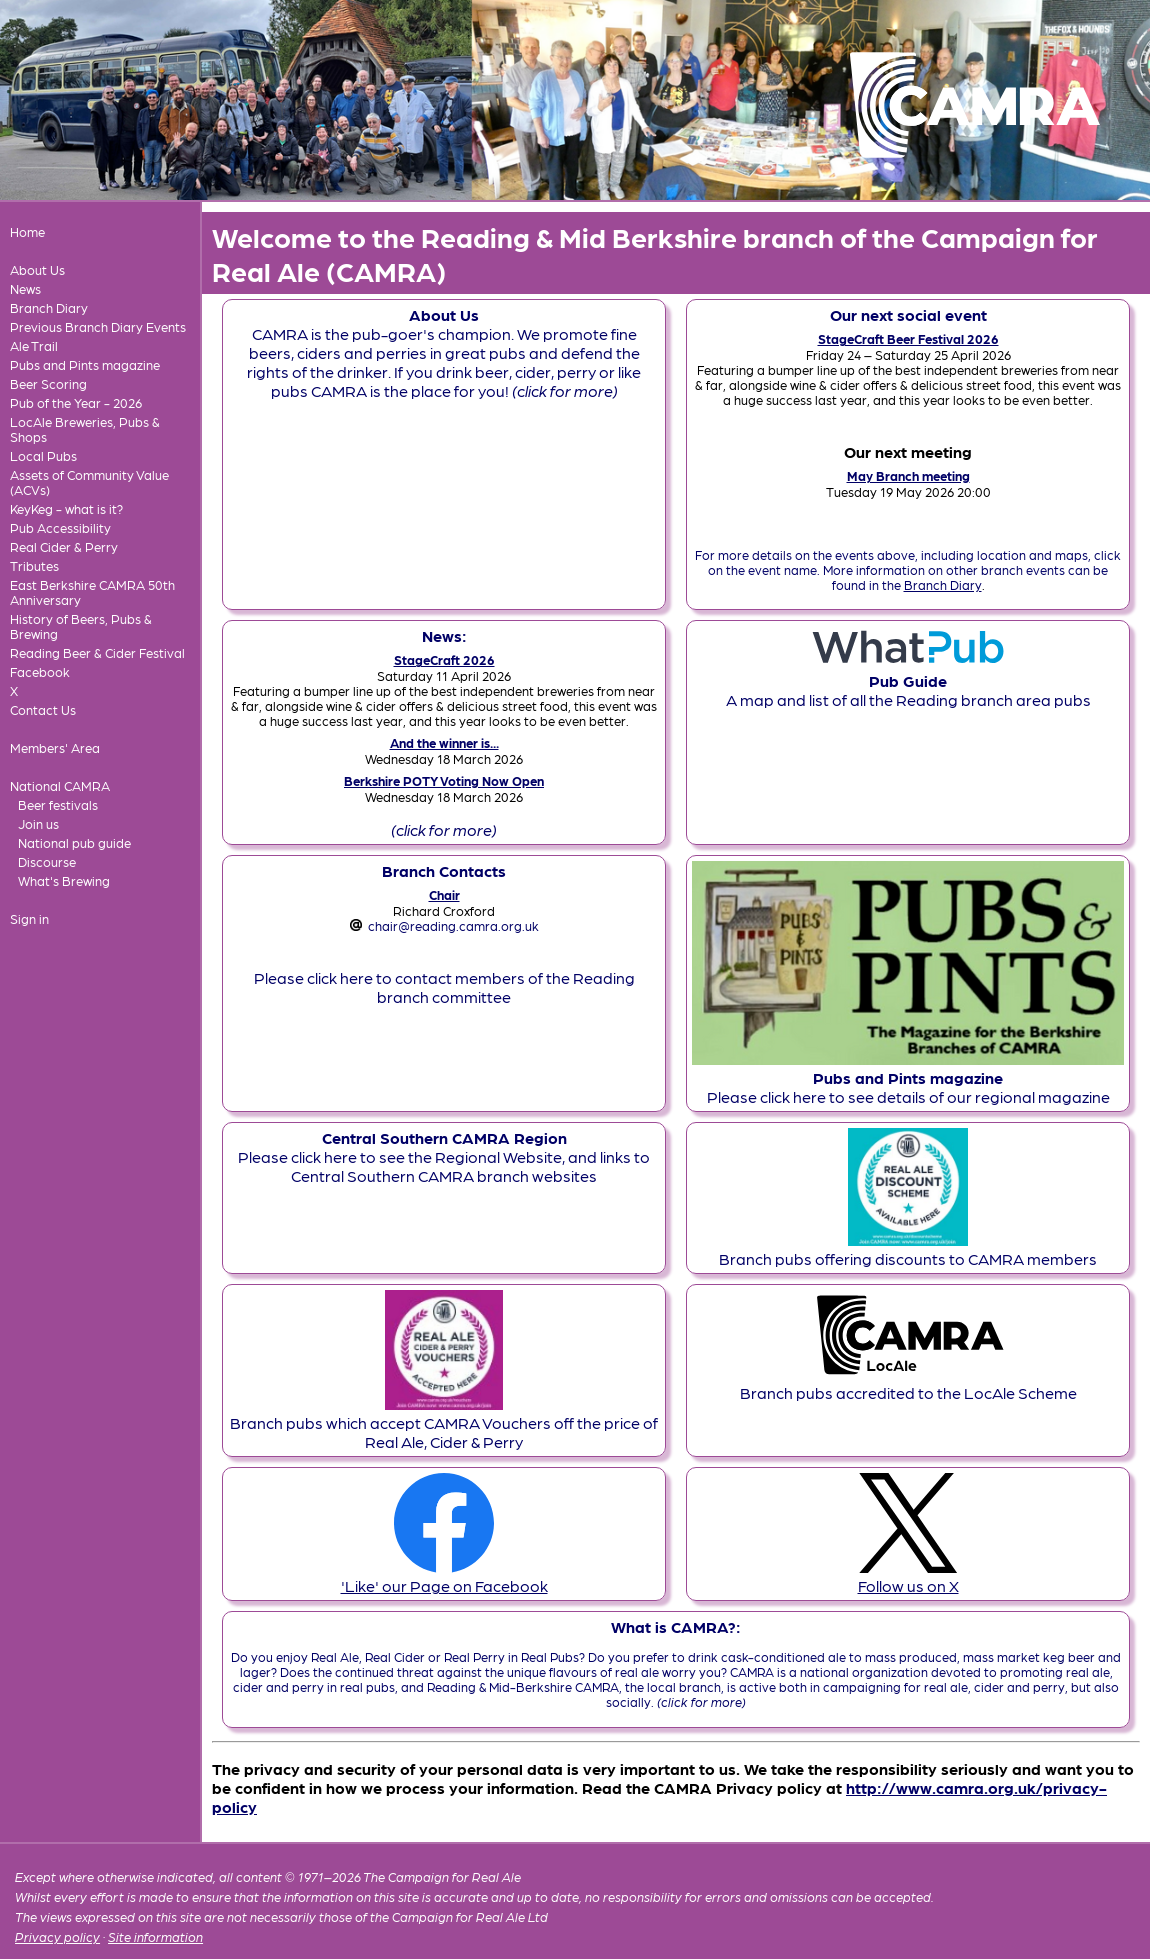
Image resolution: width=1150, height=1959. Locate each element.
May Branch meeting (908, 475)
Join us (38, 823)
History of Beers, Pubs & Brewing (81, 626)
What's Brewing (64, 880)
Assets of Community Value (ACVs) (89, 482)
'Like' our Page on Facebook (444, 1576)
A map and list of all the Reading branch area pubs (908, 680)
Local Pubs (43, 455)
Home (27, 231)
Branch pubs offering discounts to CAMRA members (908, 1249)
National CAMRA (60, 785)
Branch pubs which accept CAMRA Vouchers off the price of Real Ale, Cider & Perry (444, 1422)
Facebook (40, 671)
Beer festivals (58, 804)
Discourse (47, 861)
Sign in (29, 918)
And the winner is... (444, 742)
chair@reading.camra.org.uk (453, 925)
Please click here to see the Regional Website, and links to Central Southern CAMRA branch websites (444, 1156)
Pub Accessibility (60, 527)
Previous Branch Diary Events (98, 326)
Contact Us (43, 709)
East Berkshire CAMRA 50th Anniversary (92, 592)
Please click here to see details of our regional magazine (908, 1077)
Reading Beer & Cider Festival (97, 652)
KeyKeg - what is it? (66, 508)
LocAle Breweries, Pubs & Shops (85, 429)
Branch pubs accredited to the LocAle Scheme (908, 1383)
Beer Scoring (48, 383)
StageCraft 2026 (444, 659)
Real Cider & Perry (64, 546)
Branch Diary (49, 307)
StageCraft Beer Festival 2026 (908, 338)
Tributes (34, 565)
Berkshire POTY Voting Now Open (444, 780)
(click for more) (444, 829)
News (25, 288)
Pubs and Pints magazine (85, 364)
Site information (155, 1936)
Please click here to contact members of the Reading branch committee (444, 987)
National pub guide (74, 842)
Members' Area (55, 747)
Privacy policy (57, 1936)
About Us (37, 269)
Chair (444, 894)
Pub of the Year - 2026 (76, 402)
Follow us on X (908, 1576)
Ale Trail (34, 345)
